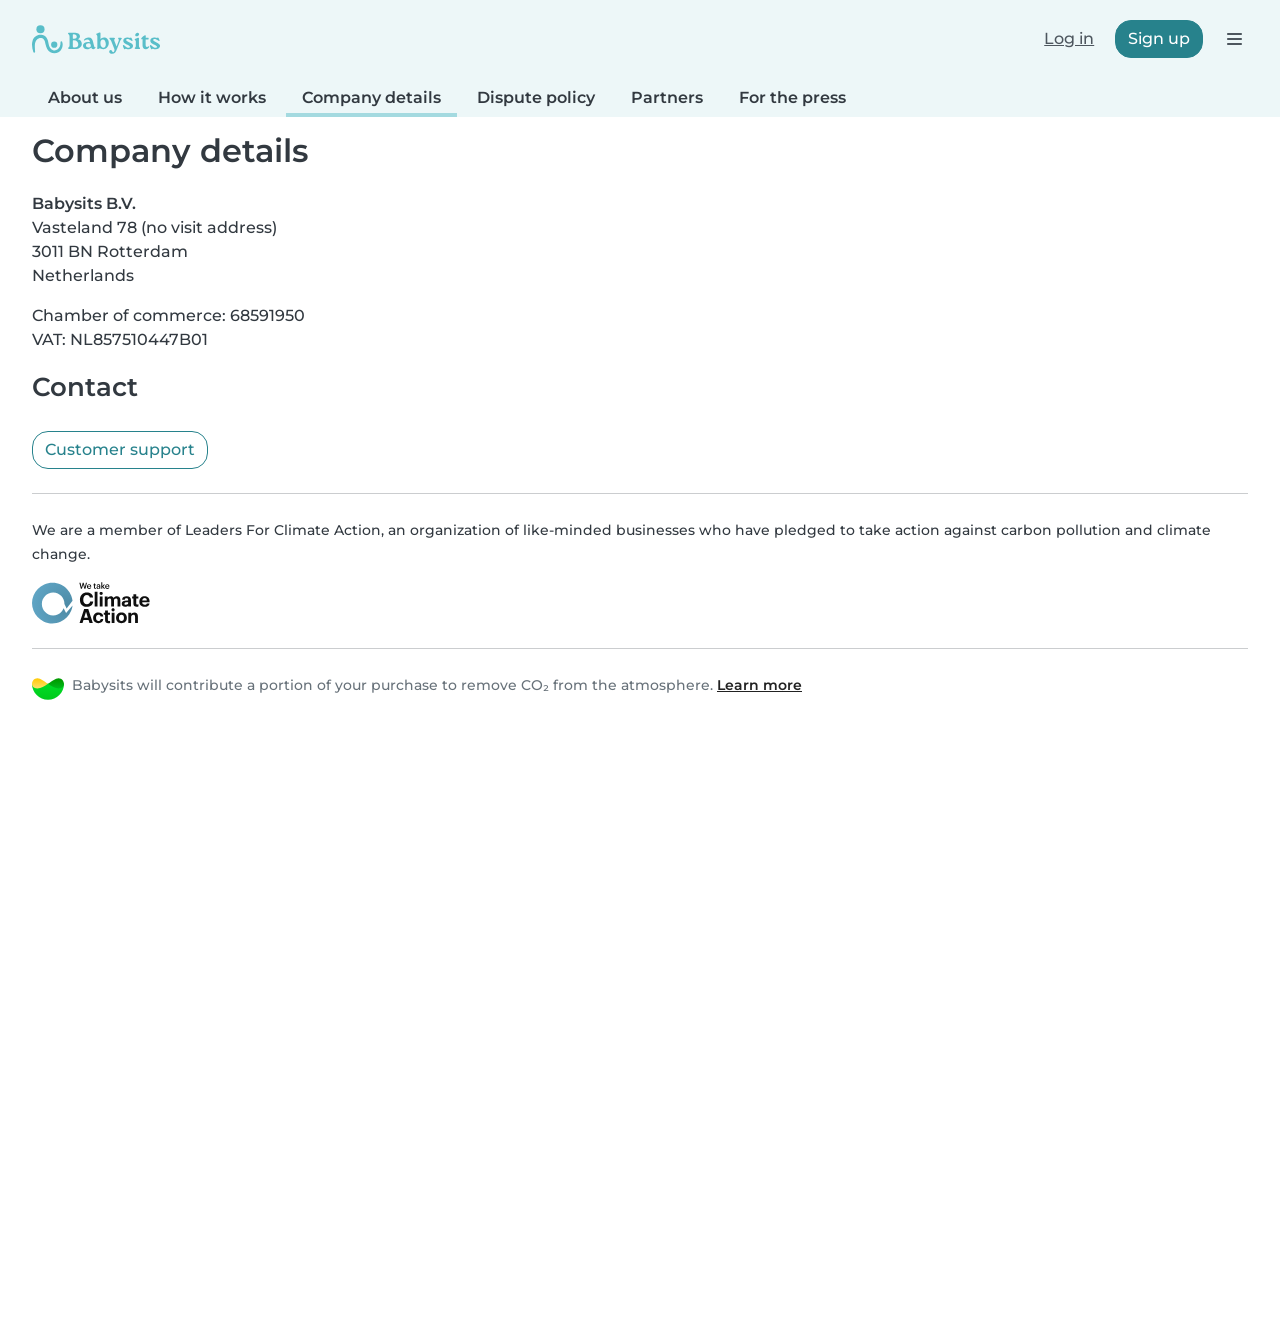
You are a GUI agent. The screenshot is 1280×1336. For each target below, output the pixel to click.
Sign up (1159, 38)
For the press (792, 97)
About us (85, 97)
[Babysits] (96, 39)
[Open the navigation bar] (1233, 38)
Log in (1069, 38)
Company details (371, 97)
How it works (212, 97)
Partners (667, 97)
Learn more (759, 685)
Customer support (120, 449)
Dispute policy (536, 97)
